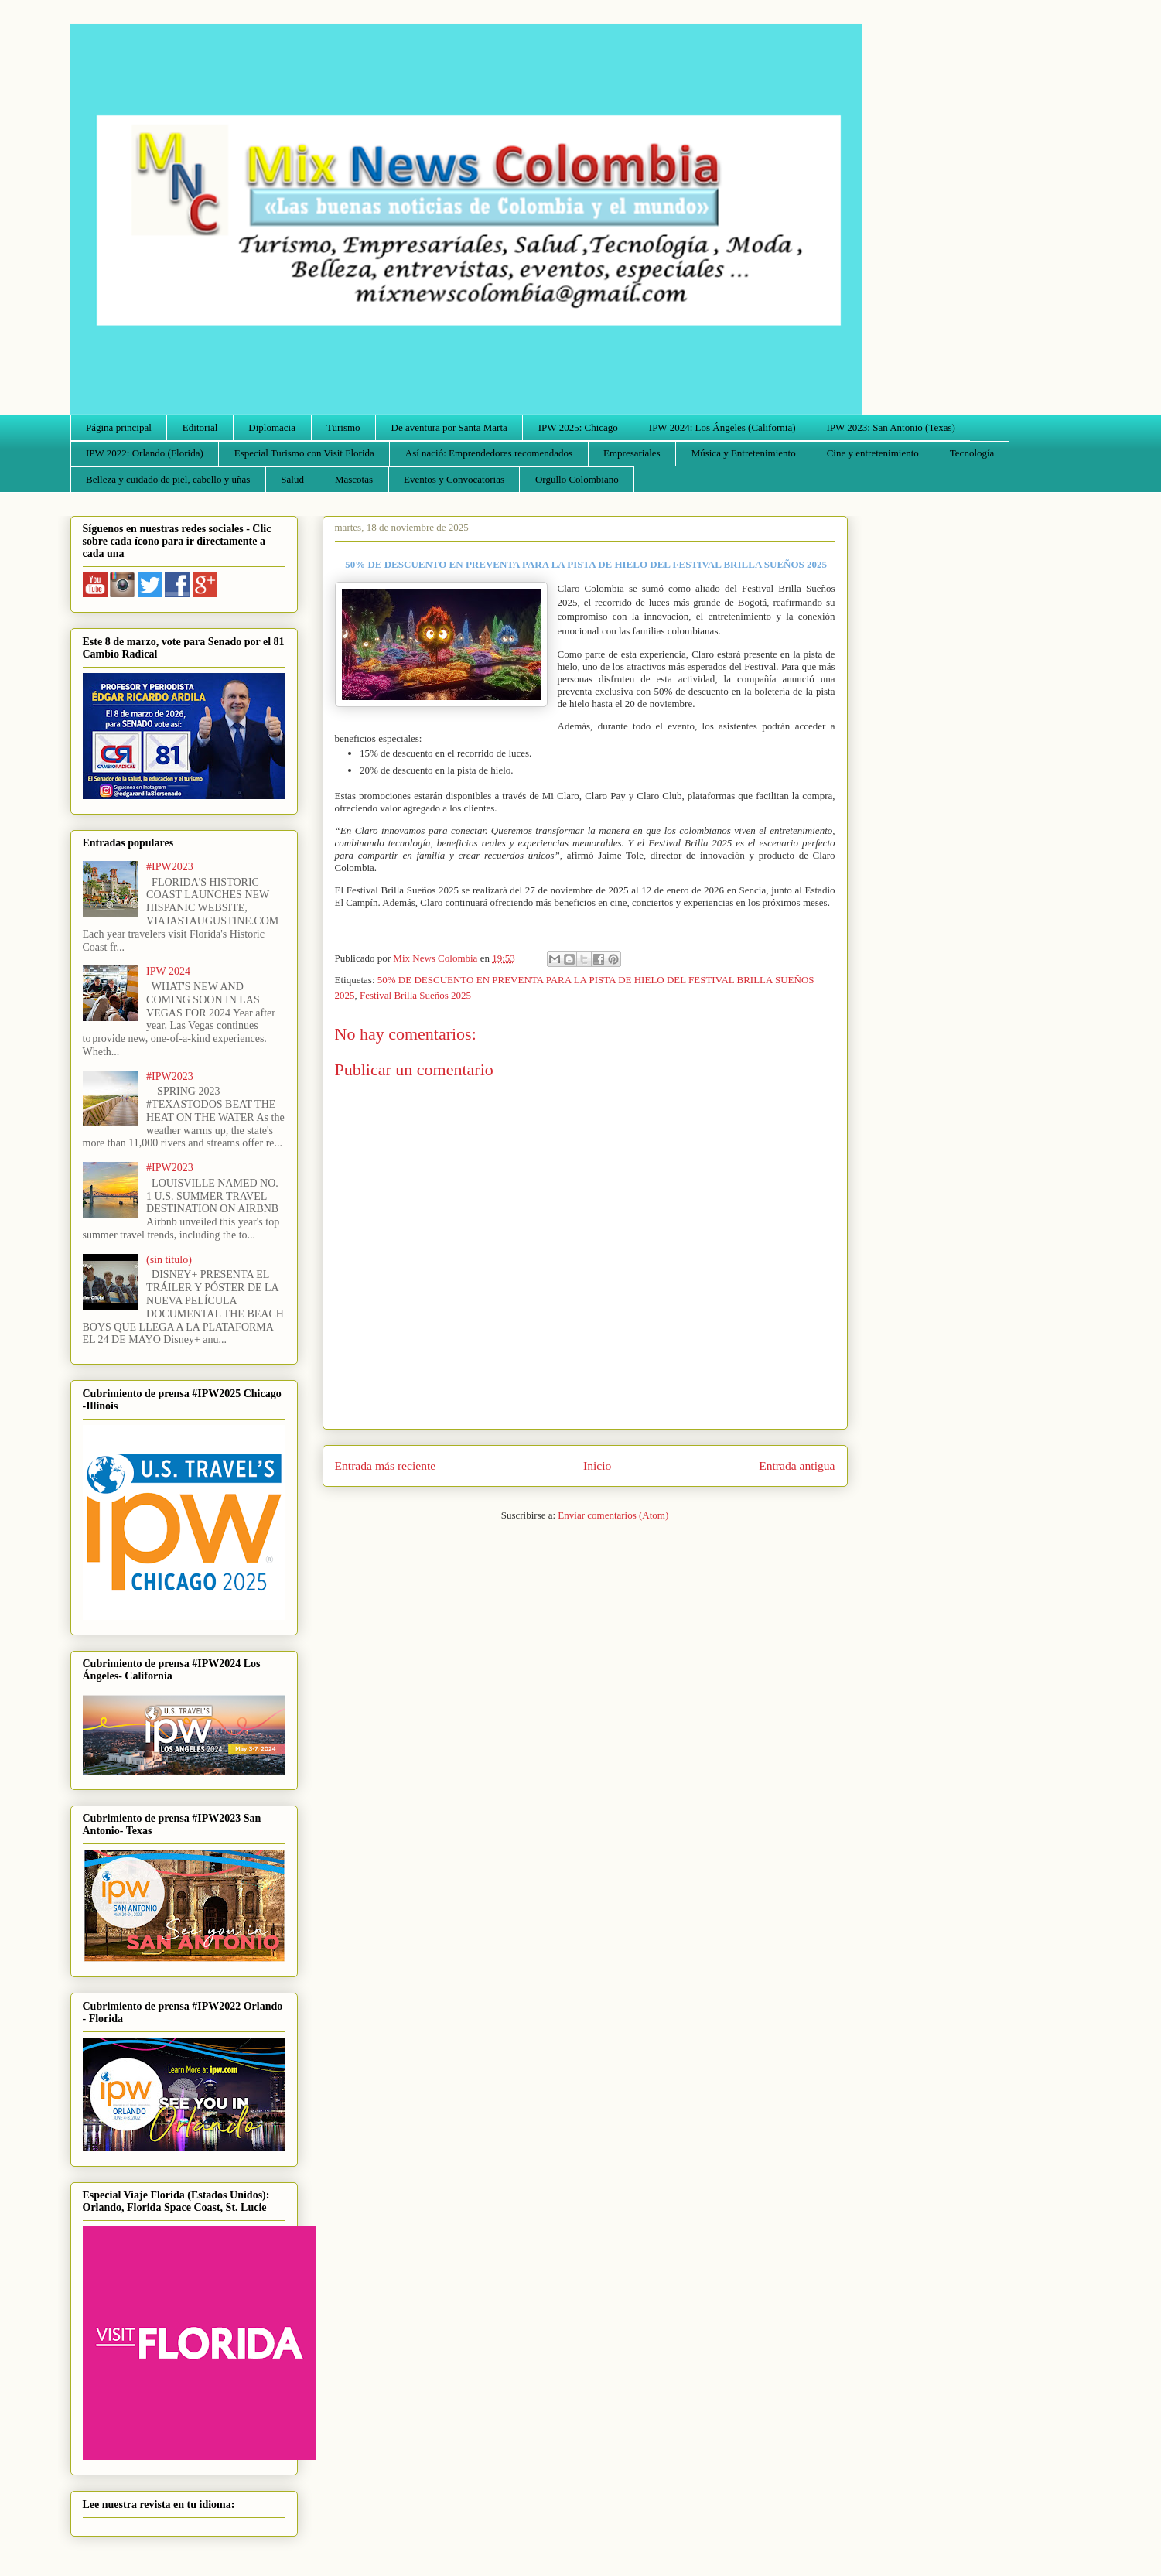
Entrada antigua (797, 1465)
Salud (292, 479)
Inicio (597, 1465)
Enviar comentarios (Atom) (613, 1515)
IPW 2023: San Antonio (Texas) (890, 427)
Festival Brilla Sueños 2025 (415, 995)
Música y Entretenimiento (743, 453)
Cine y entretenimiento (873, 453)
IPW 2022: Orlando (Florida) (144, 453)
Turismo (343, 427)
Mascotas (354, 479)
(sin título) (169, 1260)
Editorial (200, 427)
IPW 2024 (168, 971)
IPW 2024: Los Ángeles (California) (722, 427)
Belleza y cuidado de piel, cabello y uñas (168, 479)
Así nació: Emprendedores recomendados (488, 453)
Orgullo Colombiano (577, 479)
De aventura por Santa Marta (449, 427)
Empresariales (632, 453)
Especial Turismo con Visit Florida (304, 453)
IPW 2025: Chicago (578, 427)
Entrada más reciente (385, 1465)
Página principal (119, 427)
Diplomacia (271, 427)
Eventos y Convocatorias (454, 479)
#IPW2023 (169, 867)
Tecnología (972, 453)
